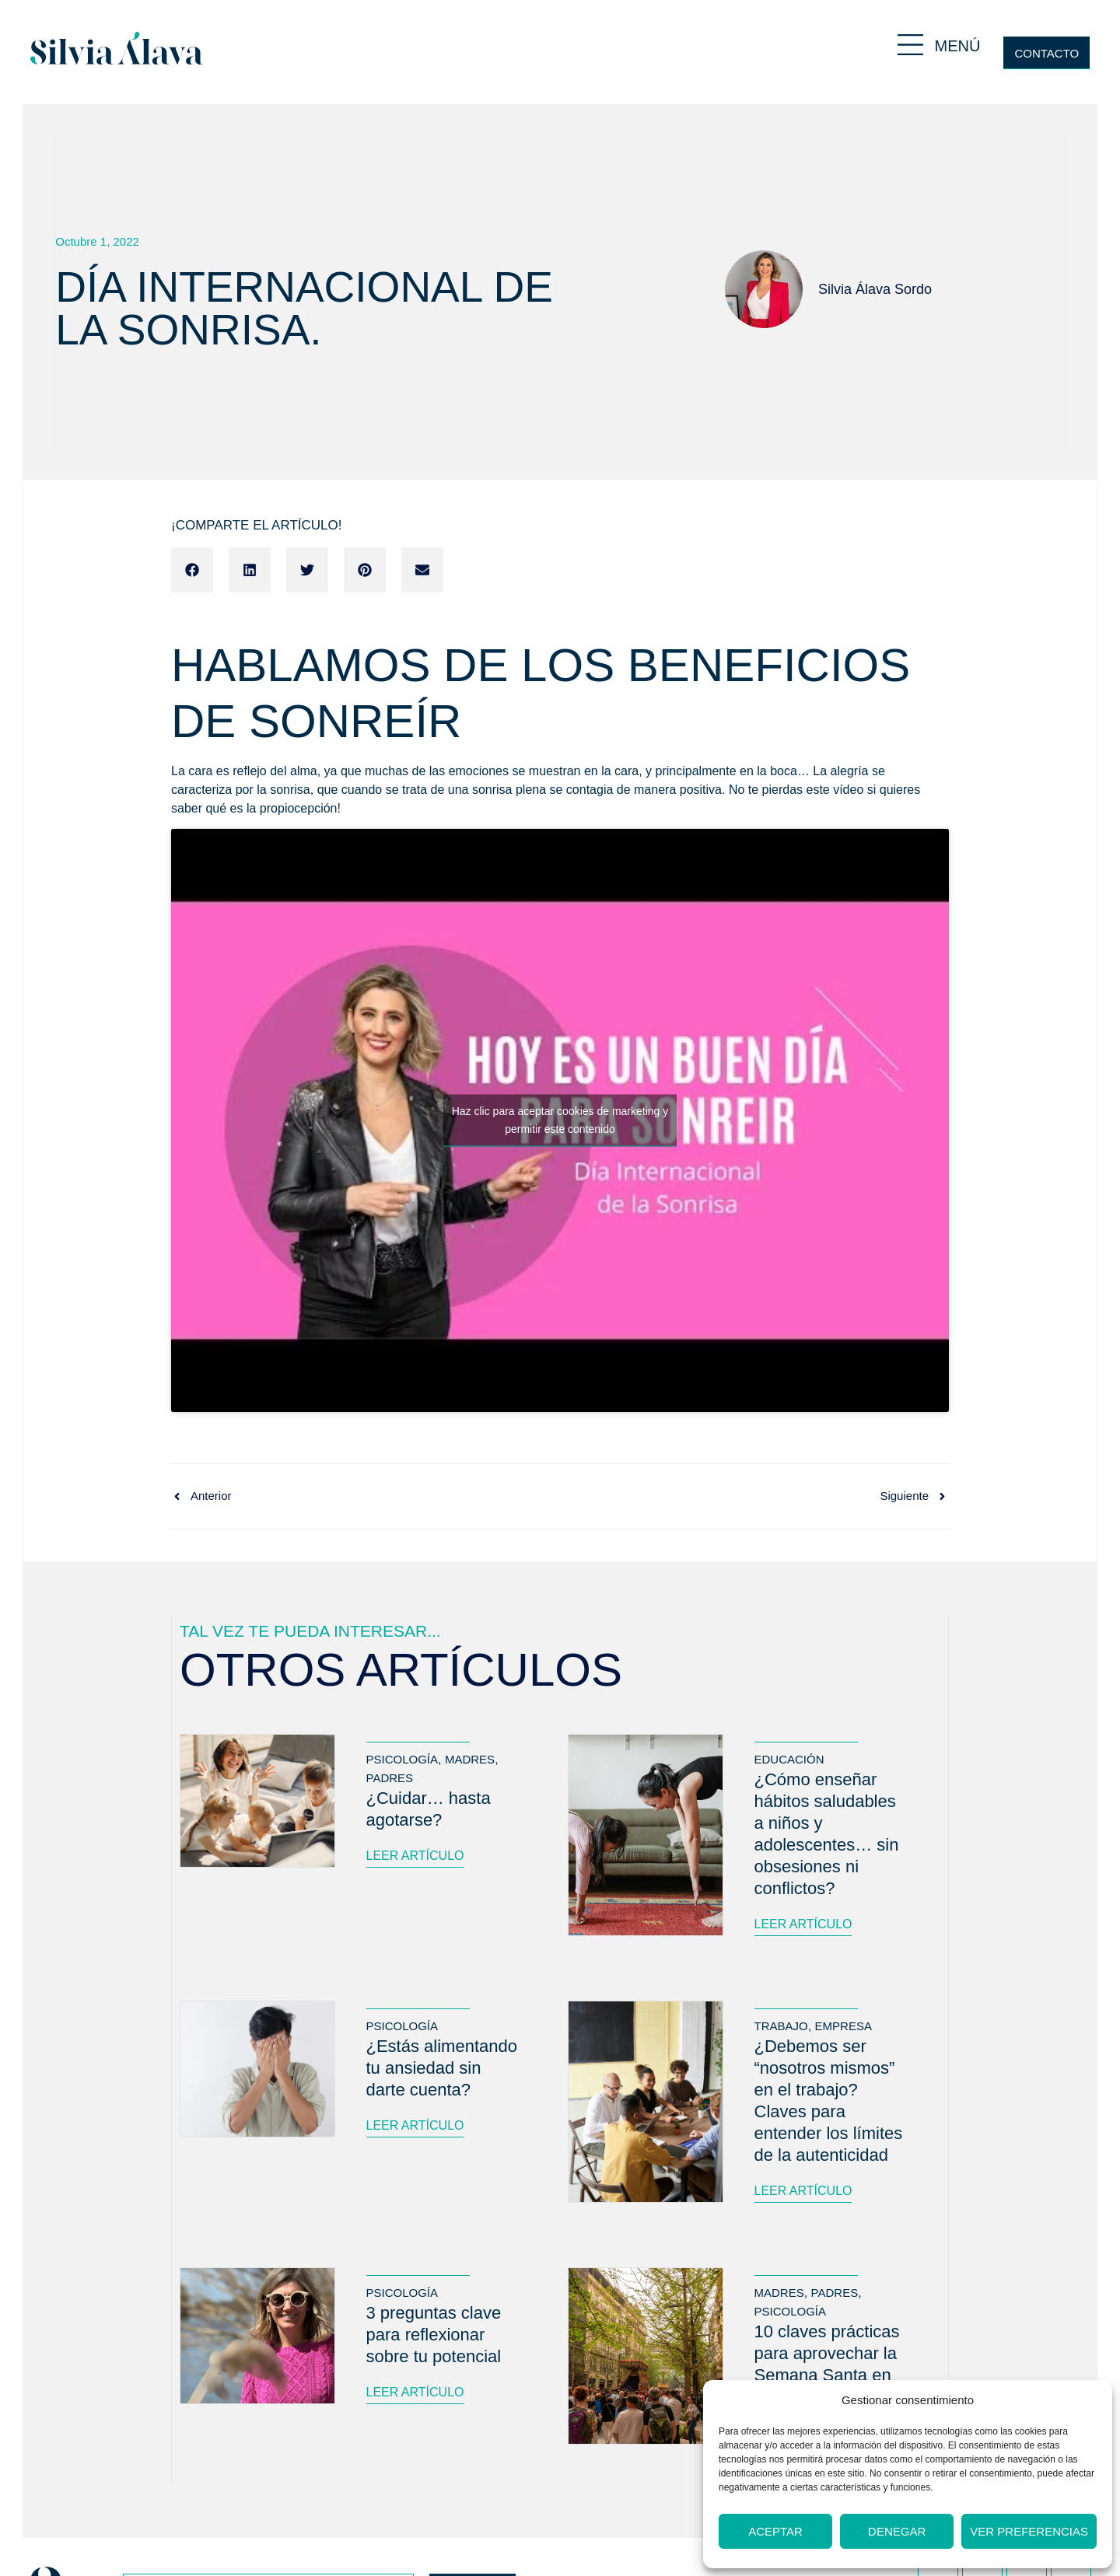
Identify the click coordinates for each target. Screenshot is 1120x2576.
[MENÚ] (910, 45)
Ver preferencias (1029, 2531)
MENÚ (958, 45)
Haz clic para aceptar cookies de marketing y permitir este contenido (560, 1120)
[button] (192, 569)
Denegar (897, 2531)
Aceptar (775, 2531)
